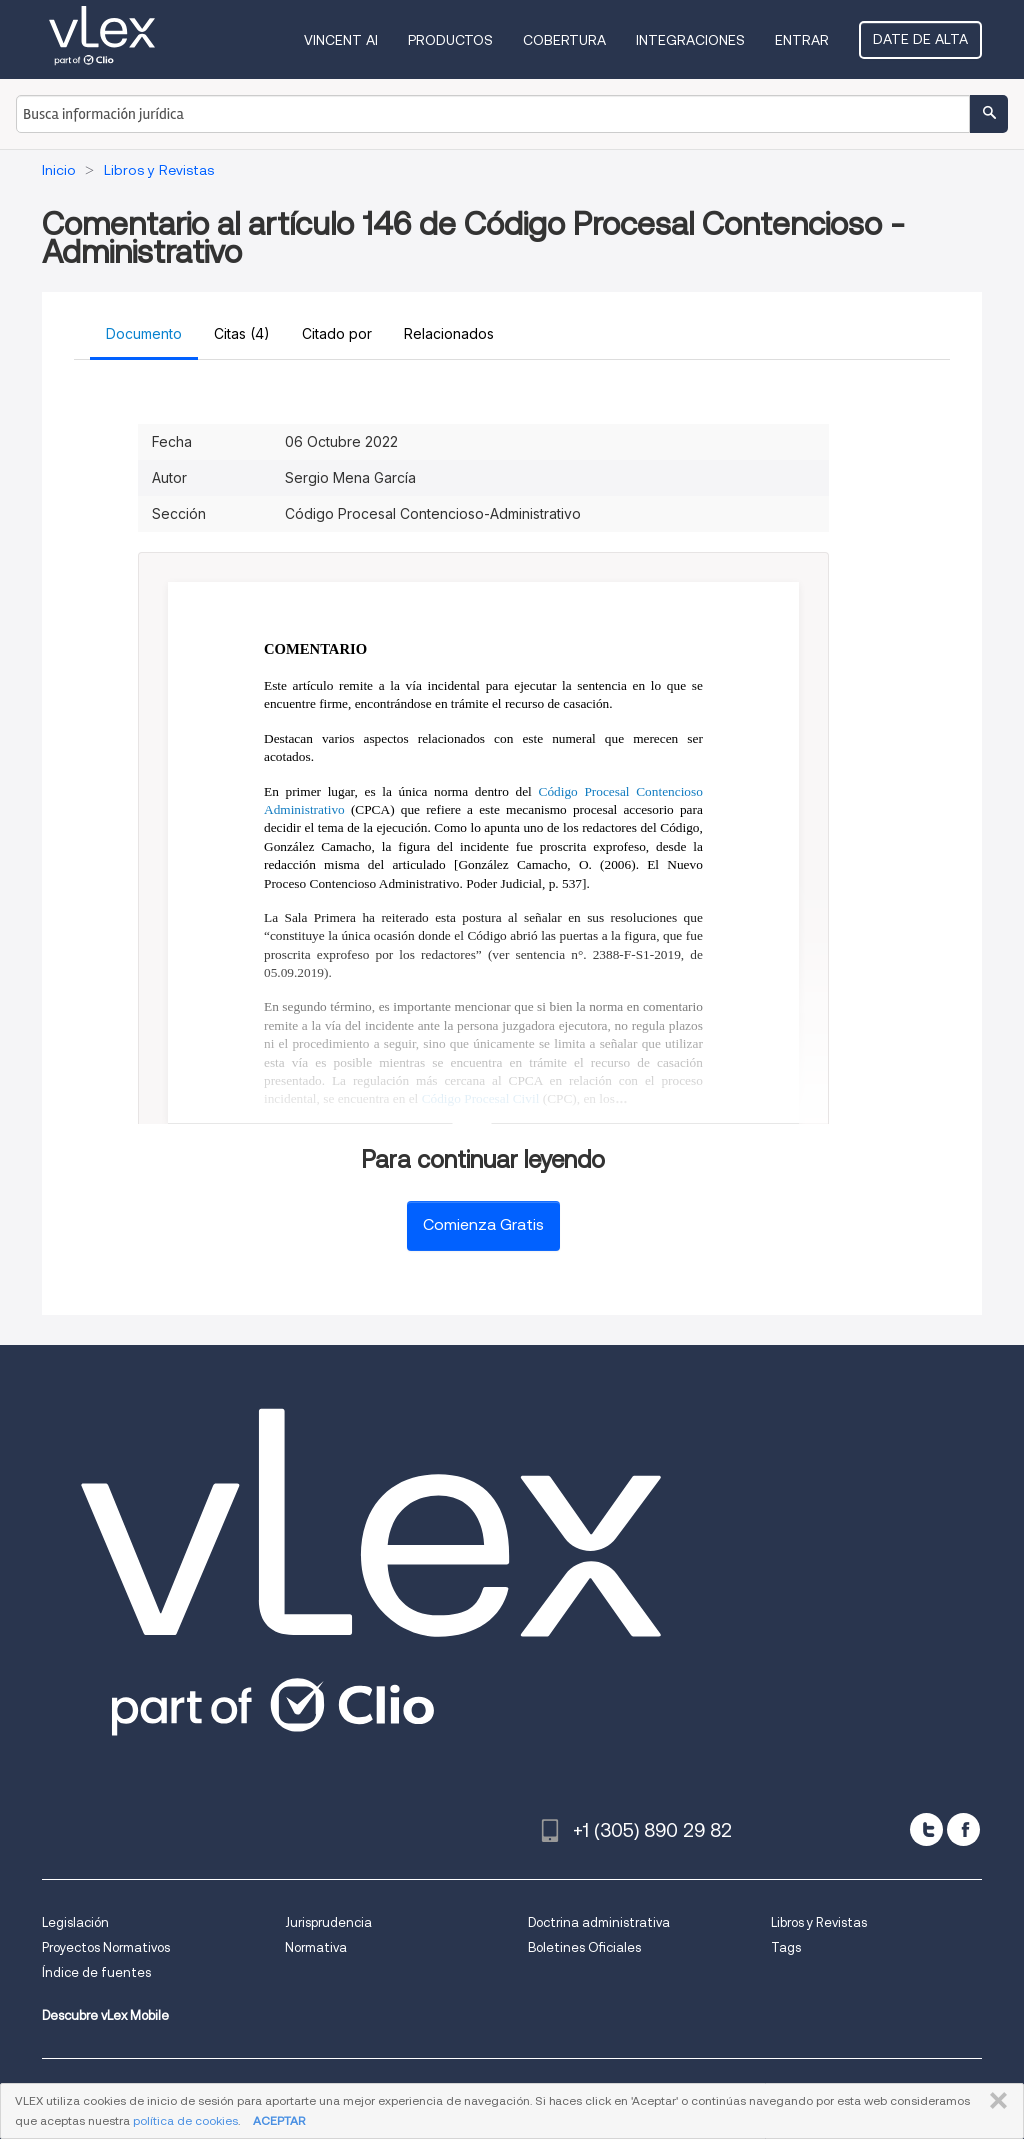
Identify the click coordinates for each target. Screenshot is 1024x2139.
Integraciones (690, 40)
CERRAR (994, 2101)
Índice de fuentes (96, 1972)
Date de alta (920, 39)
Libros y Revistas (819, 1922)
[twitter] (926, 1829)
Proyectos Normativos (106, 1947)
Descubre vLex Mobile (105, 2015)
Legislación (75, 1922)
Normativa (316, 1947)
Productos (450, 40)
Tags (786, 1947)
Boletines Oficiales (584, 1947)
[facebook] (963, 1829)
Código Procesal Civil (481, 1098)
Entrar (802, 40)
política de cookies (185, 2120)
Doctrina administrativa (599, 1922)
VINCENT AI (341, 40)
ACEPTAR (279, 2120)
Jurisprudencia (328, 1922)
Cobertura (564, 40)
